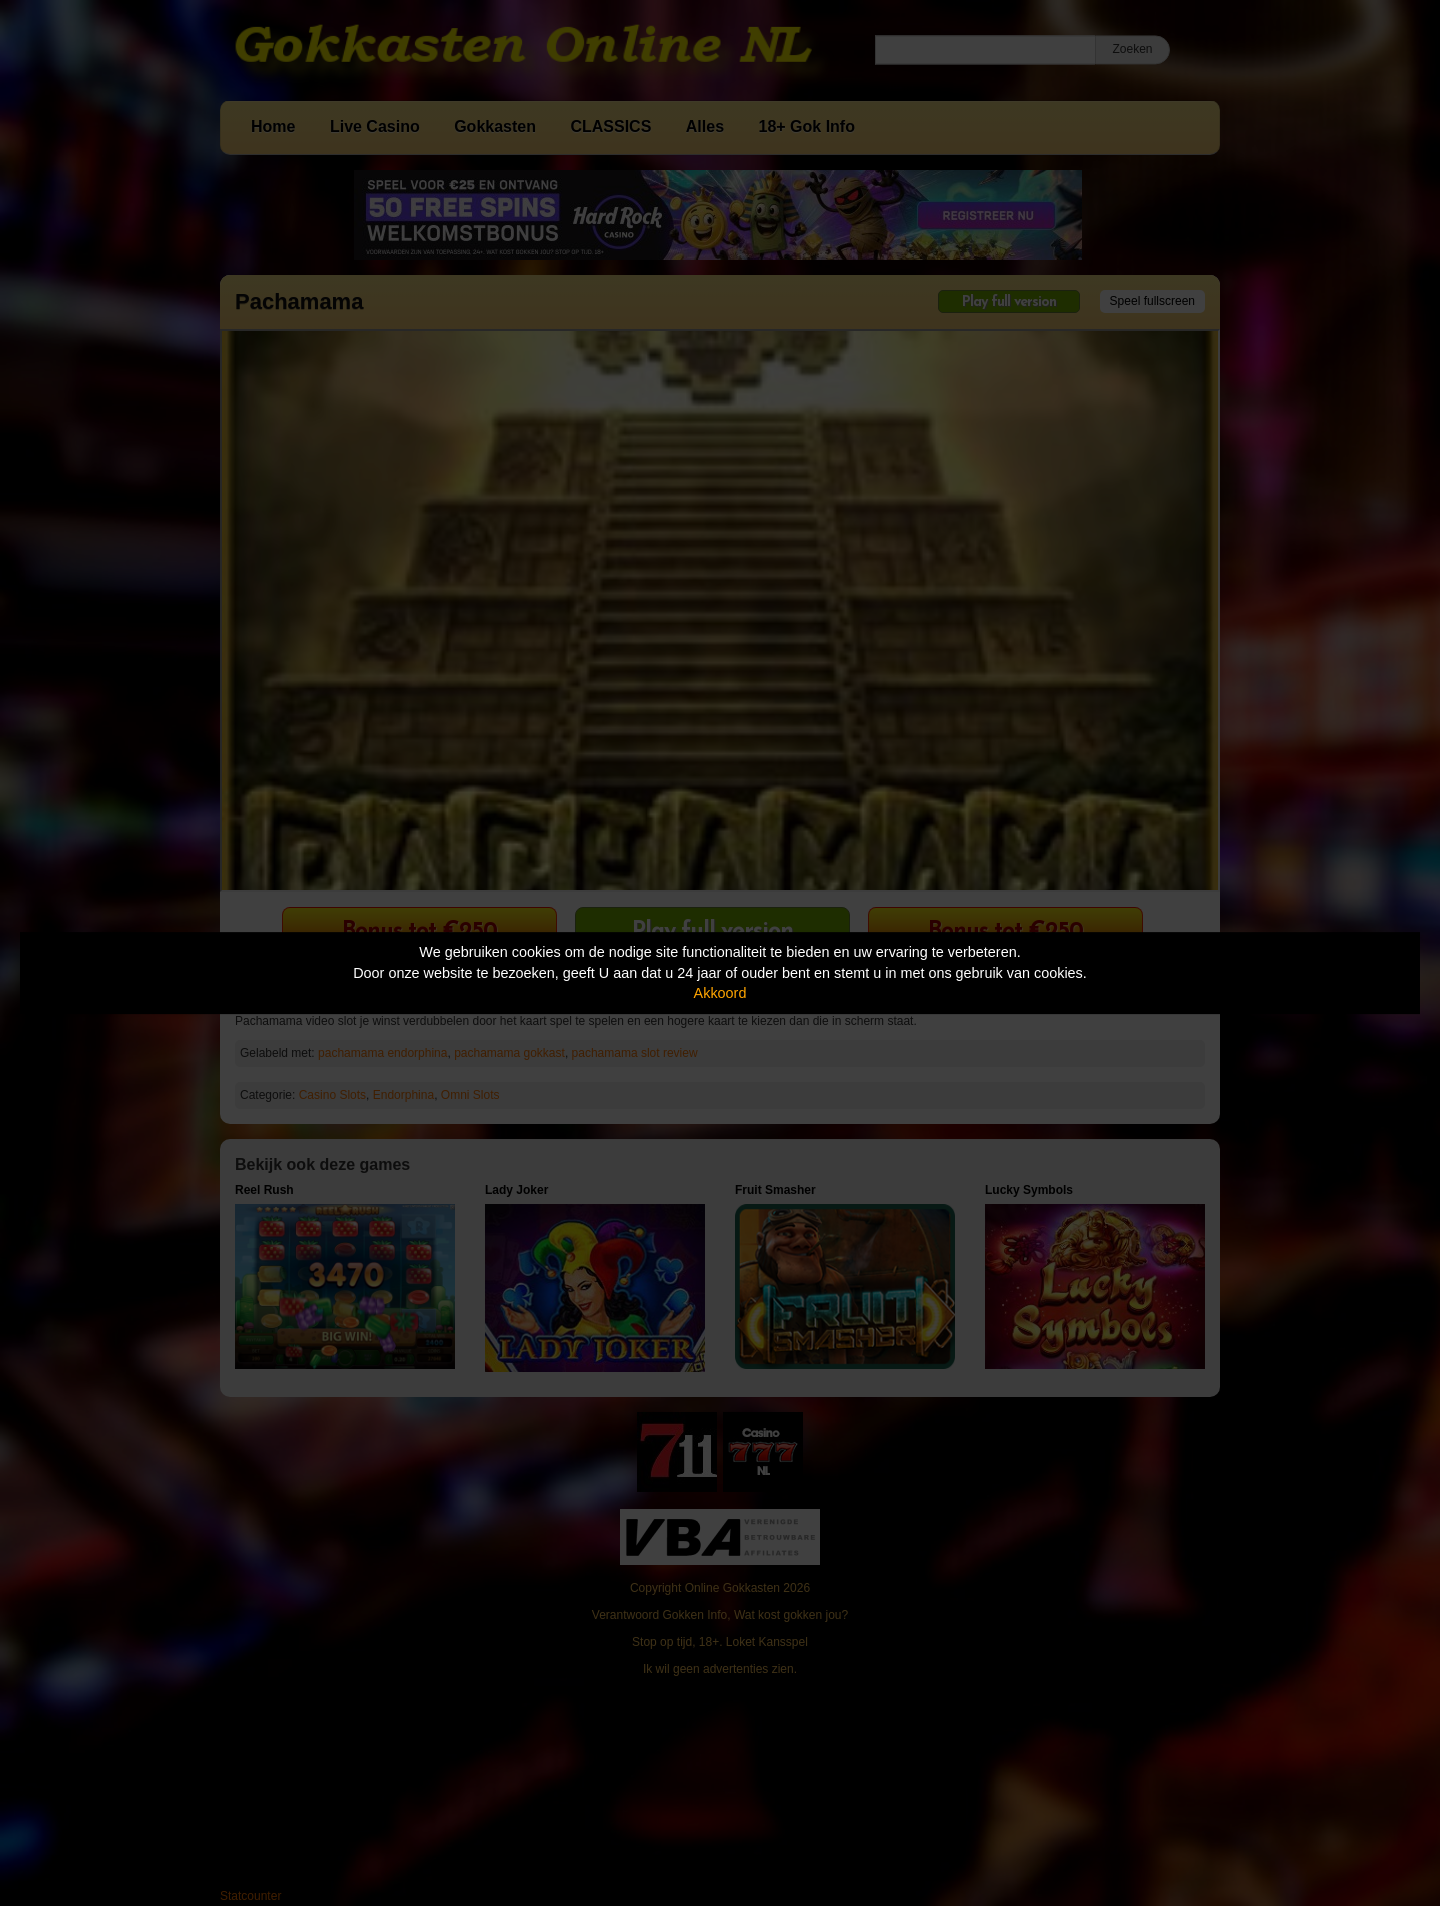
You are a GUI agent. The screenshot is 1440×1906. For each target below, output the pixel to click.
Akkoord (720, 993)
